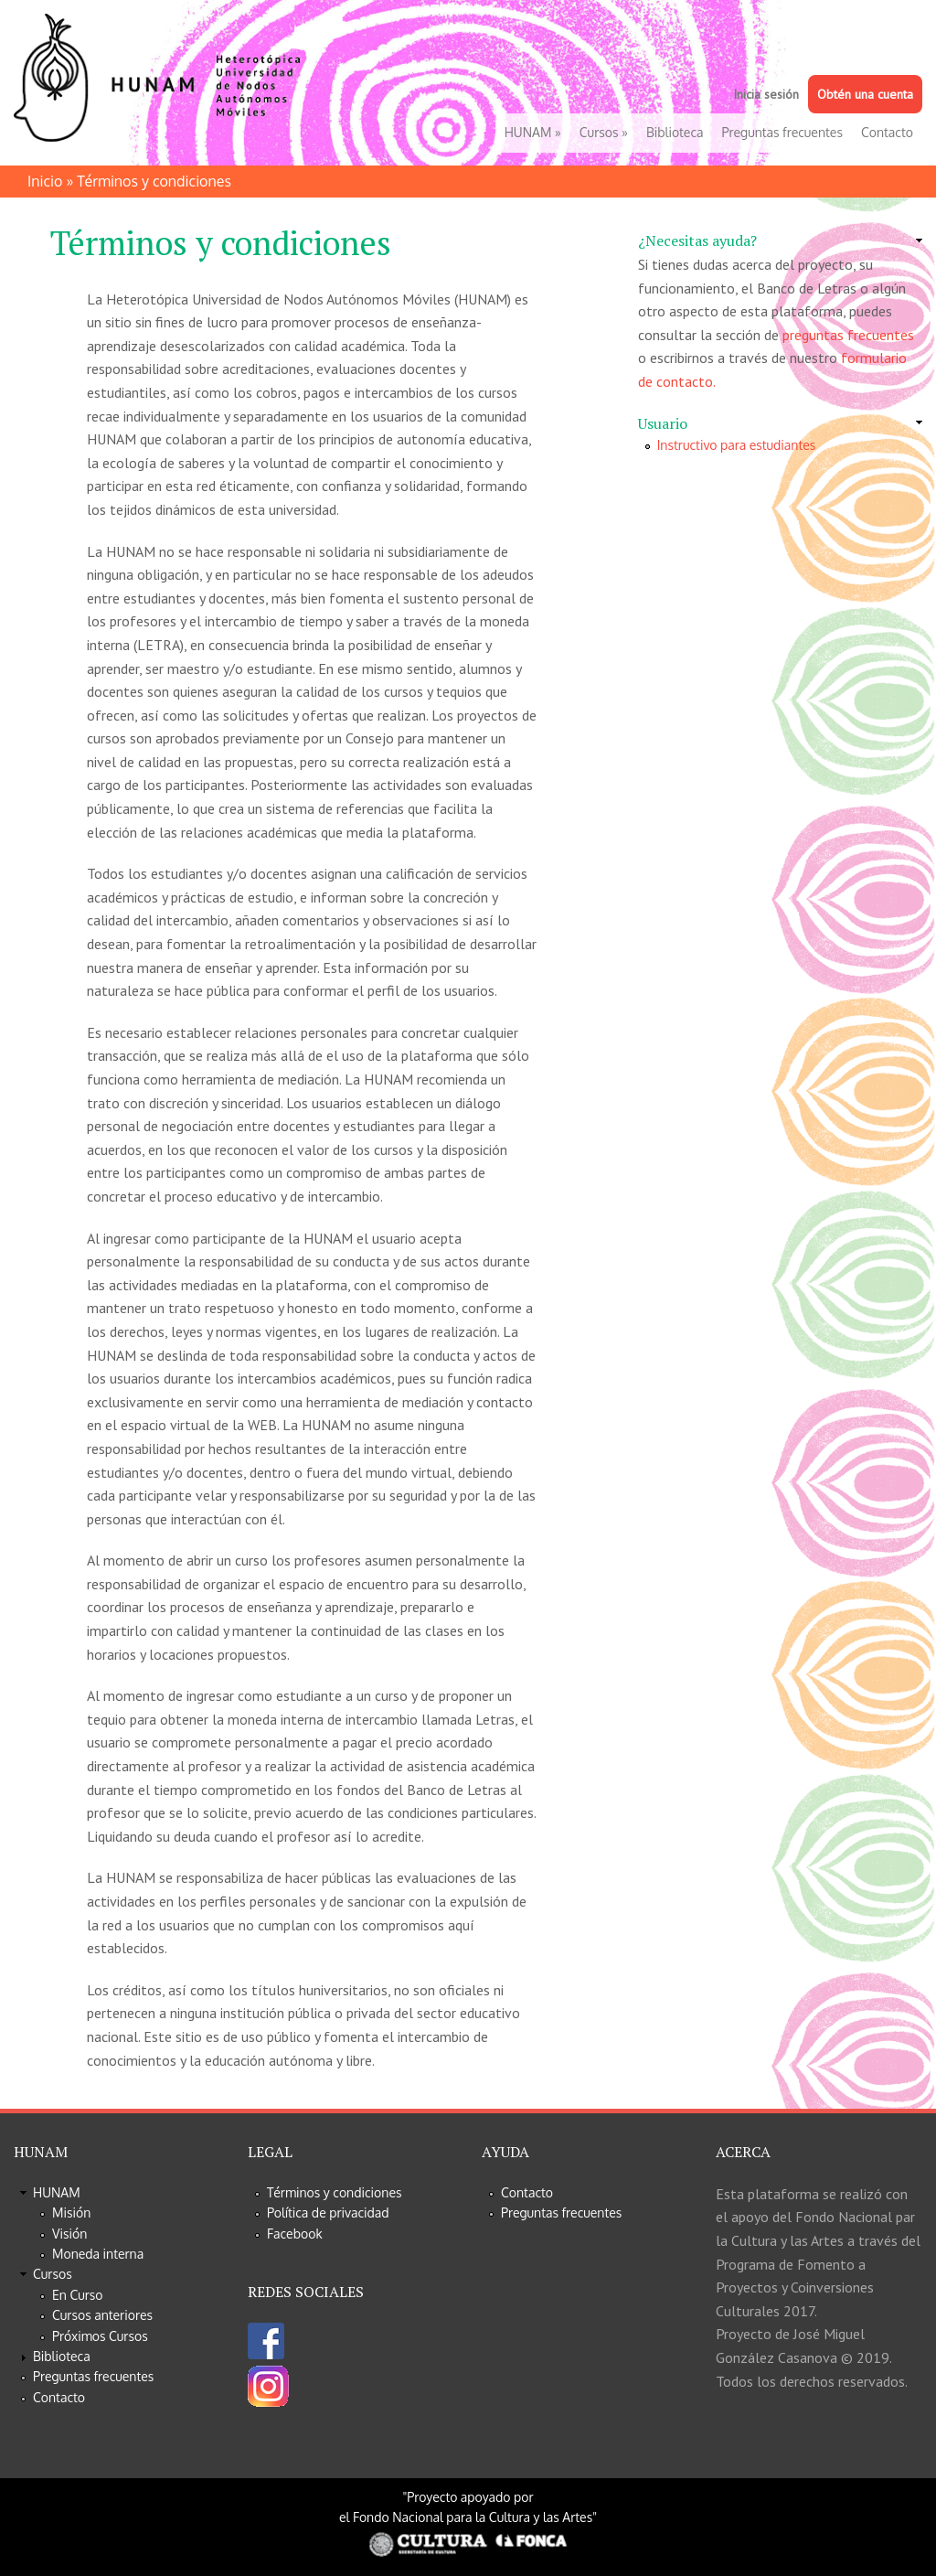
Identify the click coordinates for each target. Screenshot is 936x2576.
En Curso (77, 2295)
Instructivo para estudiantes (736, 445)
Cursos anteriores (102, 2315)
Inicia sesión (766, 94)
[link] (780, 241)
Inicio (44, 181)
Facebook (295, 2233)
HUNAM (533, 132)
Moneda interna (98, 2253)
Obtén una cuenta (865, 94)
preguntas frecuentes (848, 335)
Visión (69, 2233)
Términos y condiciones (334, 2192)
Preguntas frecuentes (782, 132)
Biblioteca (675, 132)
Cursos (604, 132)
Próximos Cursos (100, 2336)
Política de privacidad (328, 2212)
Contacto (887, 132)
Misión (71, 2212)
